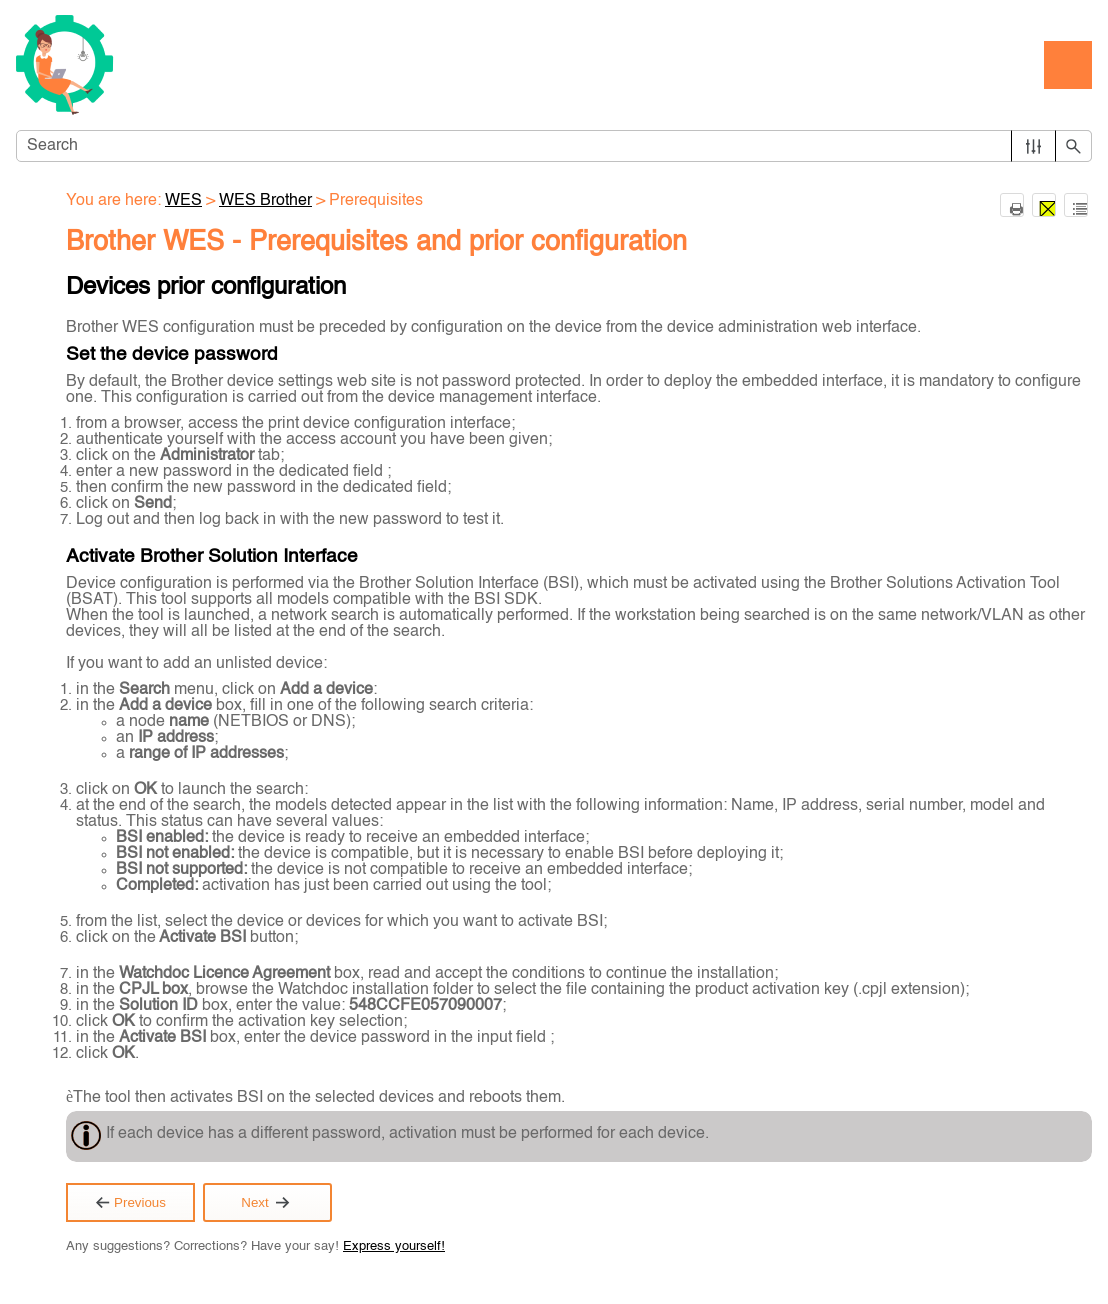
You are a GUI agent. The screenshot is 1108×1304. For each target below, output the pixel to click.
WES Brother (265, 201)
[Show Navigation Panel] (1068, 65)
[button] (1033, 146)
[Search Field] (554, 146)
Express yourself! (394, 1246)
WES (183, 201)
